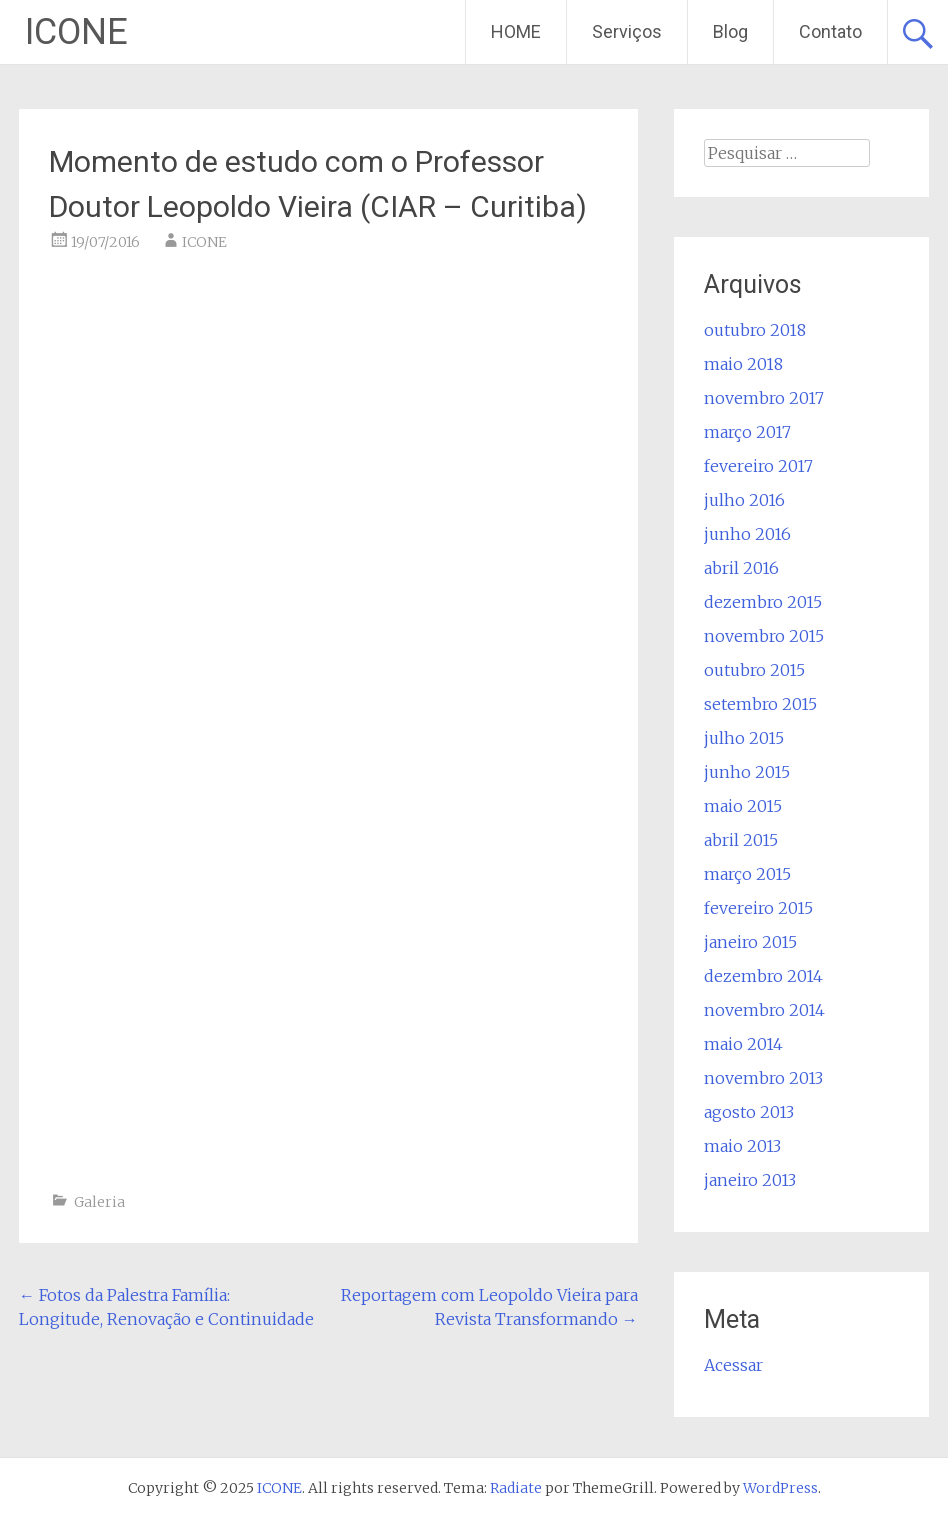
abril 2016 (741, 568)
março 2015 (747, 874)
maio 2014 (743, 1044)
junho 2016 (747, 534)
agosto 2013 (749, 1112)
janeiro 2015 (750, 942)
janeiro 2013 (750, 1180)
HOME (516, 31)
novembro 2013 (763, 1078)
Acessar (733, 1365)
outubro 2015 (754, 670)
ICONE (76, 32)
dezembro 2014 (763, 976)
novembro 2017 (764, 398)
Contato (830, 31)
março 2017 (747, 432)
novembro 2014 (764, 1010)
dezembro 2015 (763, 602)
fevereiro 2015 (758, 908)
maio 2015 (743, 806)
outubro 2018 (755, 330)
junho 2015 (747, 772)
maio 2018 (743, 364)
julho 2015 (744, 738)
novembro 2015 (764, 636)
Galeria (99, 1202)
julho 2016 (744, 500)
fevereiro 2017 (758, 466)
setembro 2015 (760, 704)
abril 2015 (741, 840)
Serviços (627, 31)
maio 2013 (742, 1146)
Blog (730, 31)
